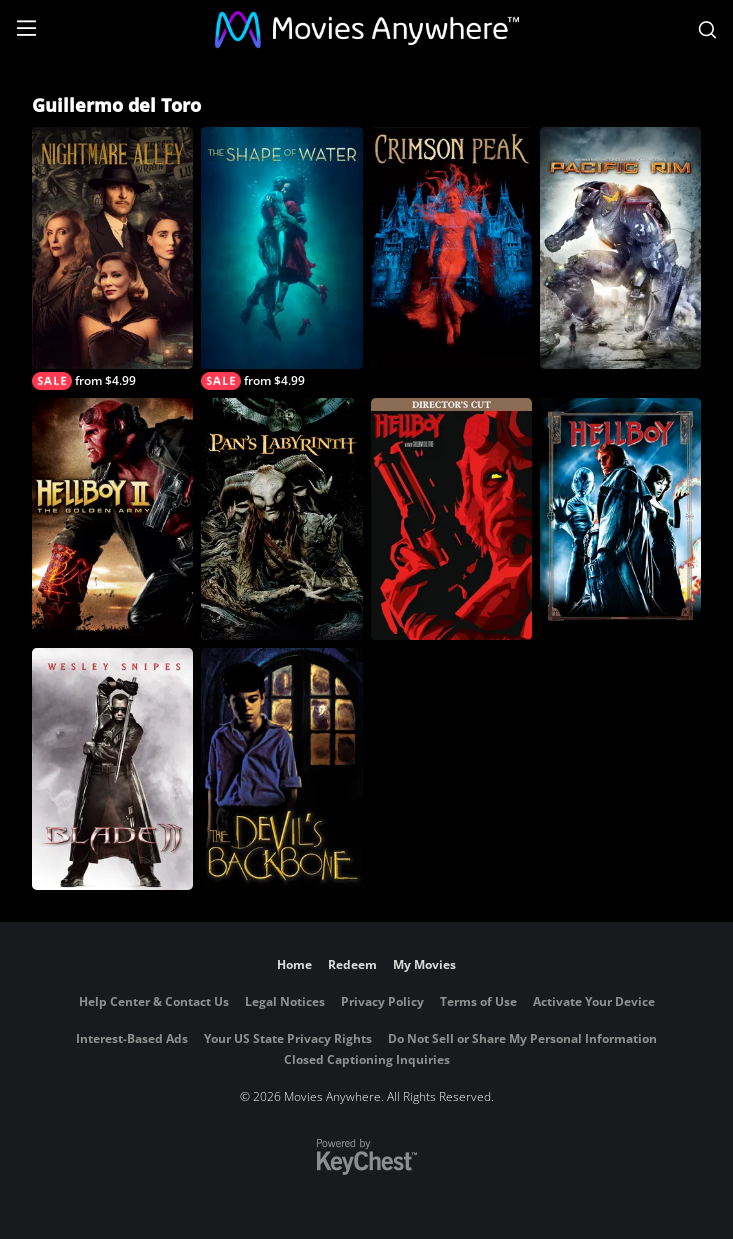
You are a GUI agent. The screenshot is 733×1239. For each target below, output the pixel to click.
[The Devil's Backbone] (281, 769)
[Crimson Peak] (451, 248)
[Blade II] (112, 769)
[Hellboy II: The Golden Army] (112, 519)
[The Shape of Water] (281, 258)
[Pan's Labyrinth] (281, 519)
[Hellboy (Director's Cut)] (451, 519)
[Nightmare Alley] (112, 258)
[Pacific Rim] (620, 248)
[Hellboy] (620, 519)
